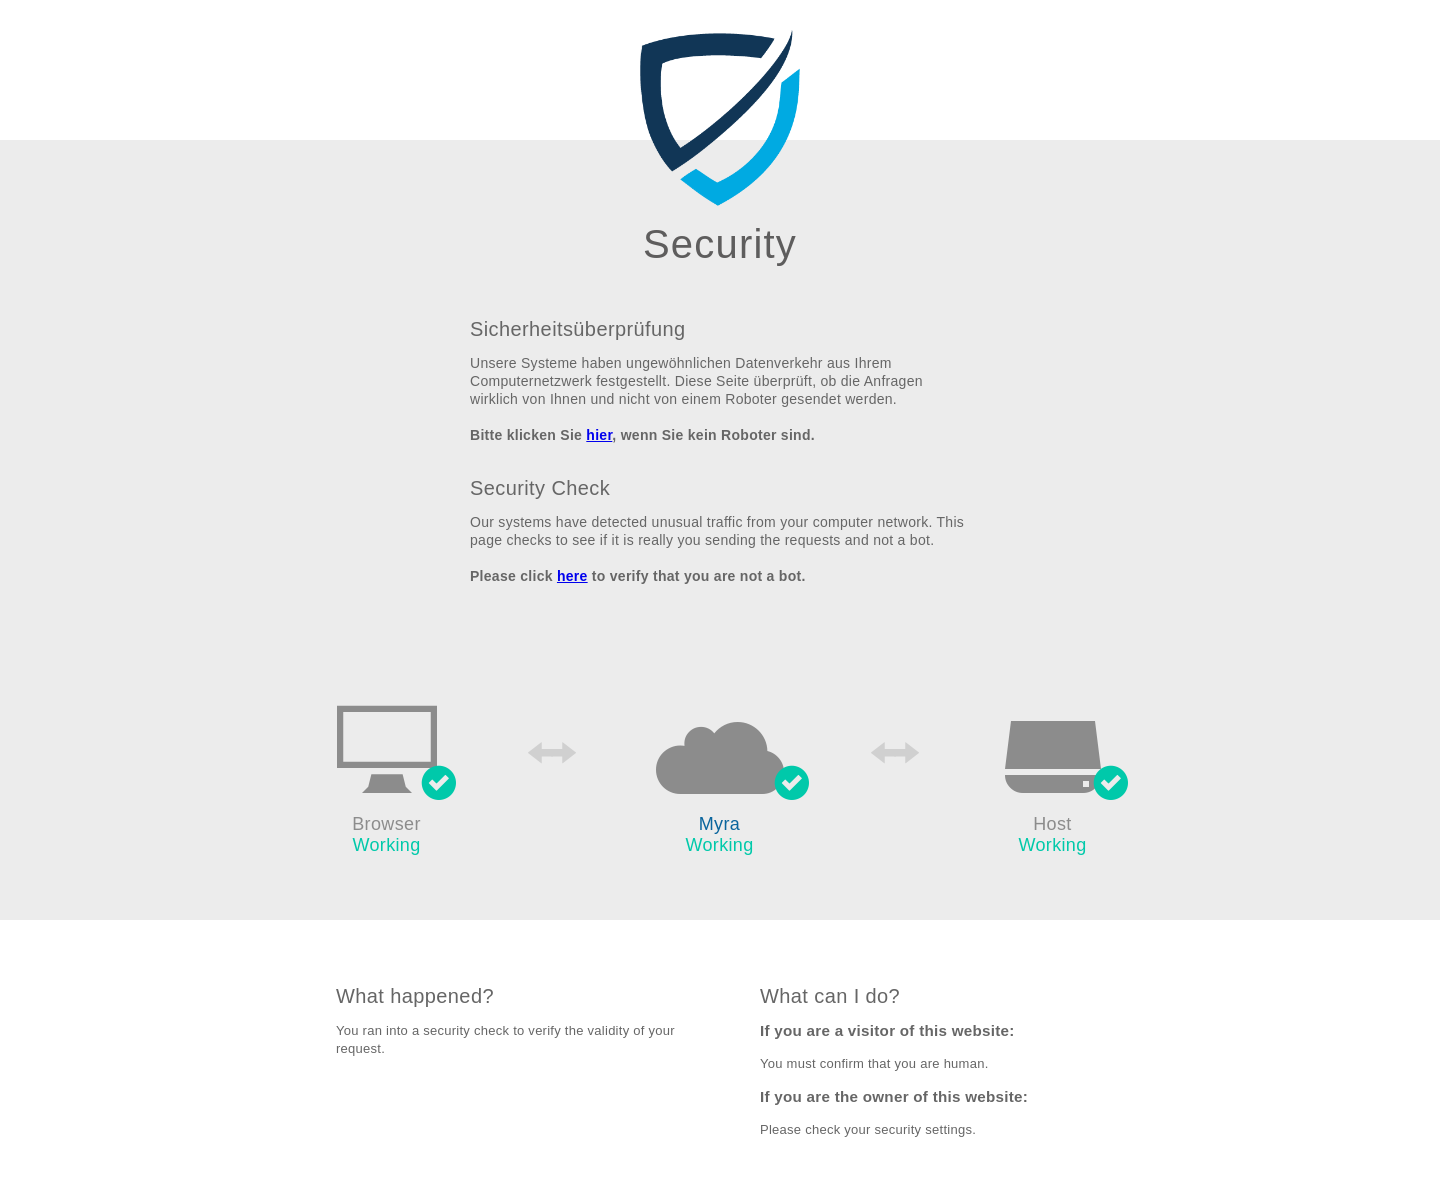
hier (599, 435)
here (572, 576)
